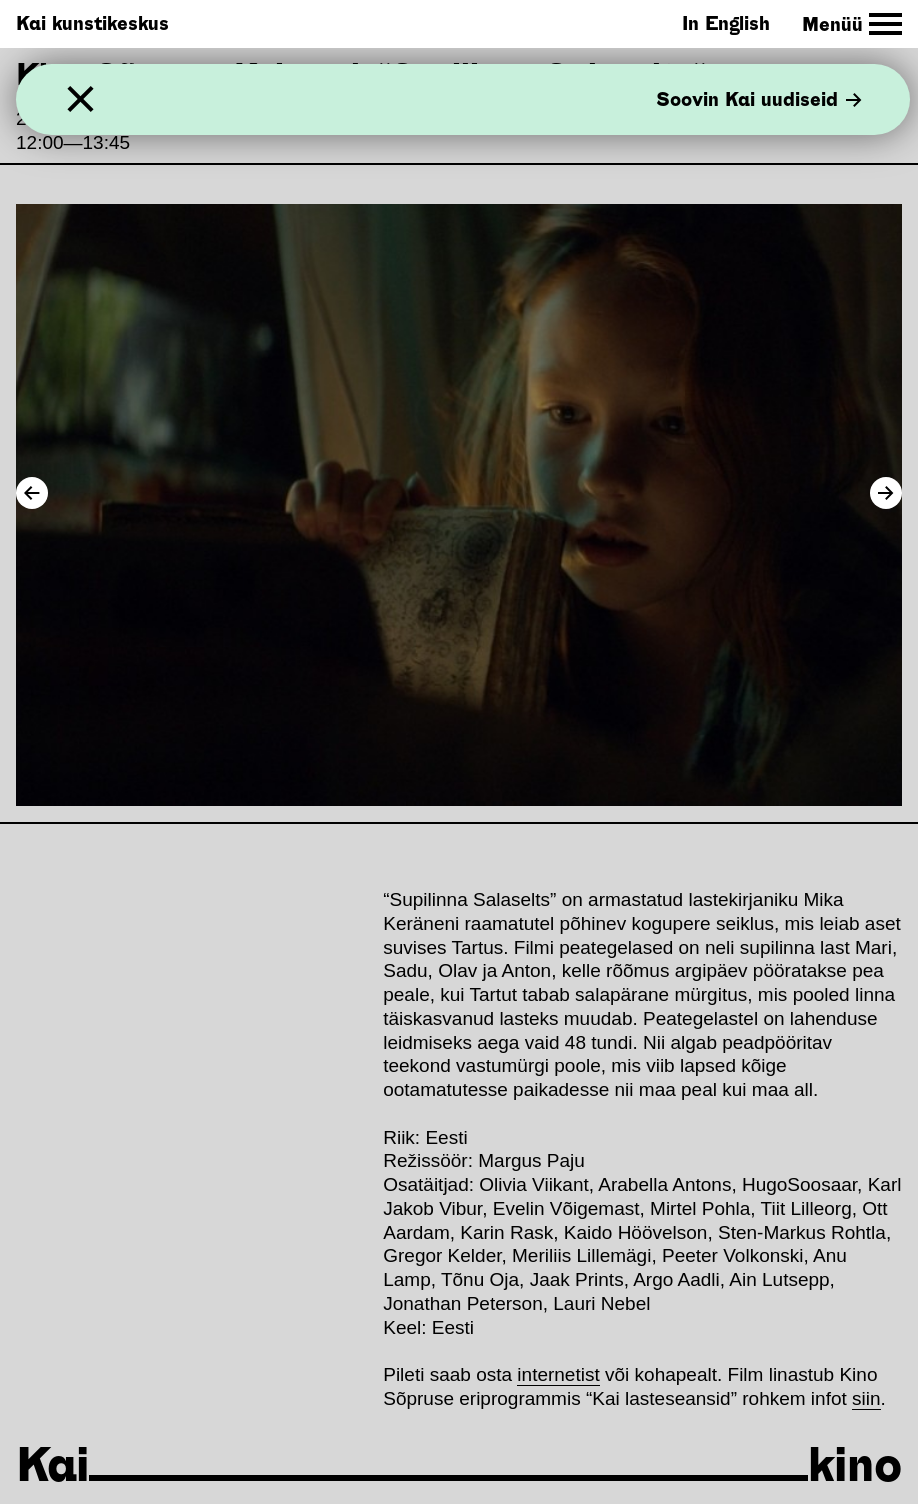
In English (726, 23)
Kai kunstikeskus (92, 23)
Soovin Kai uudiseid (759, 99)
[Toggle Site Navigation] (852, 24)
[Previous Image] (32, 493)
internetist (558, 1374)
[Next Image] (886, 493)
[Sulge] (80, 99)
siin (866, 1398)
